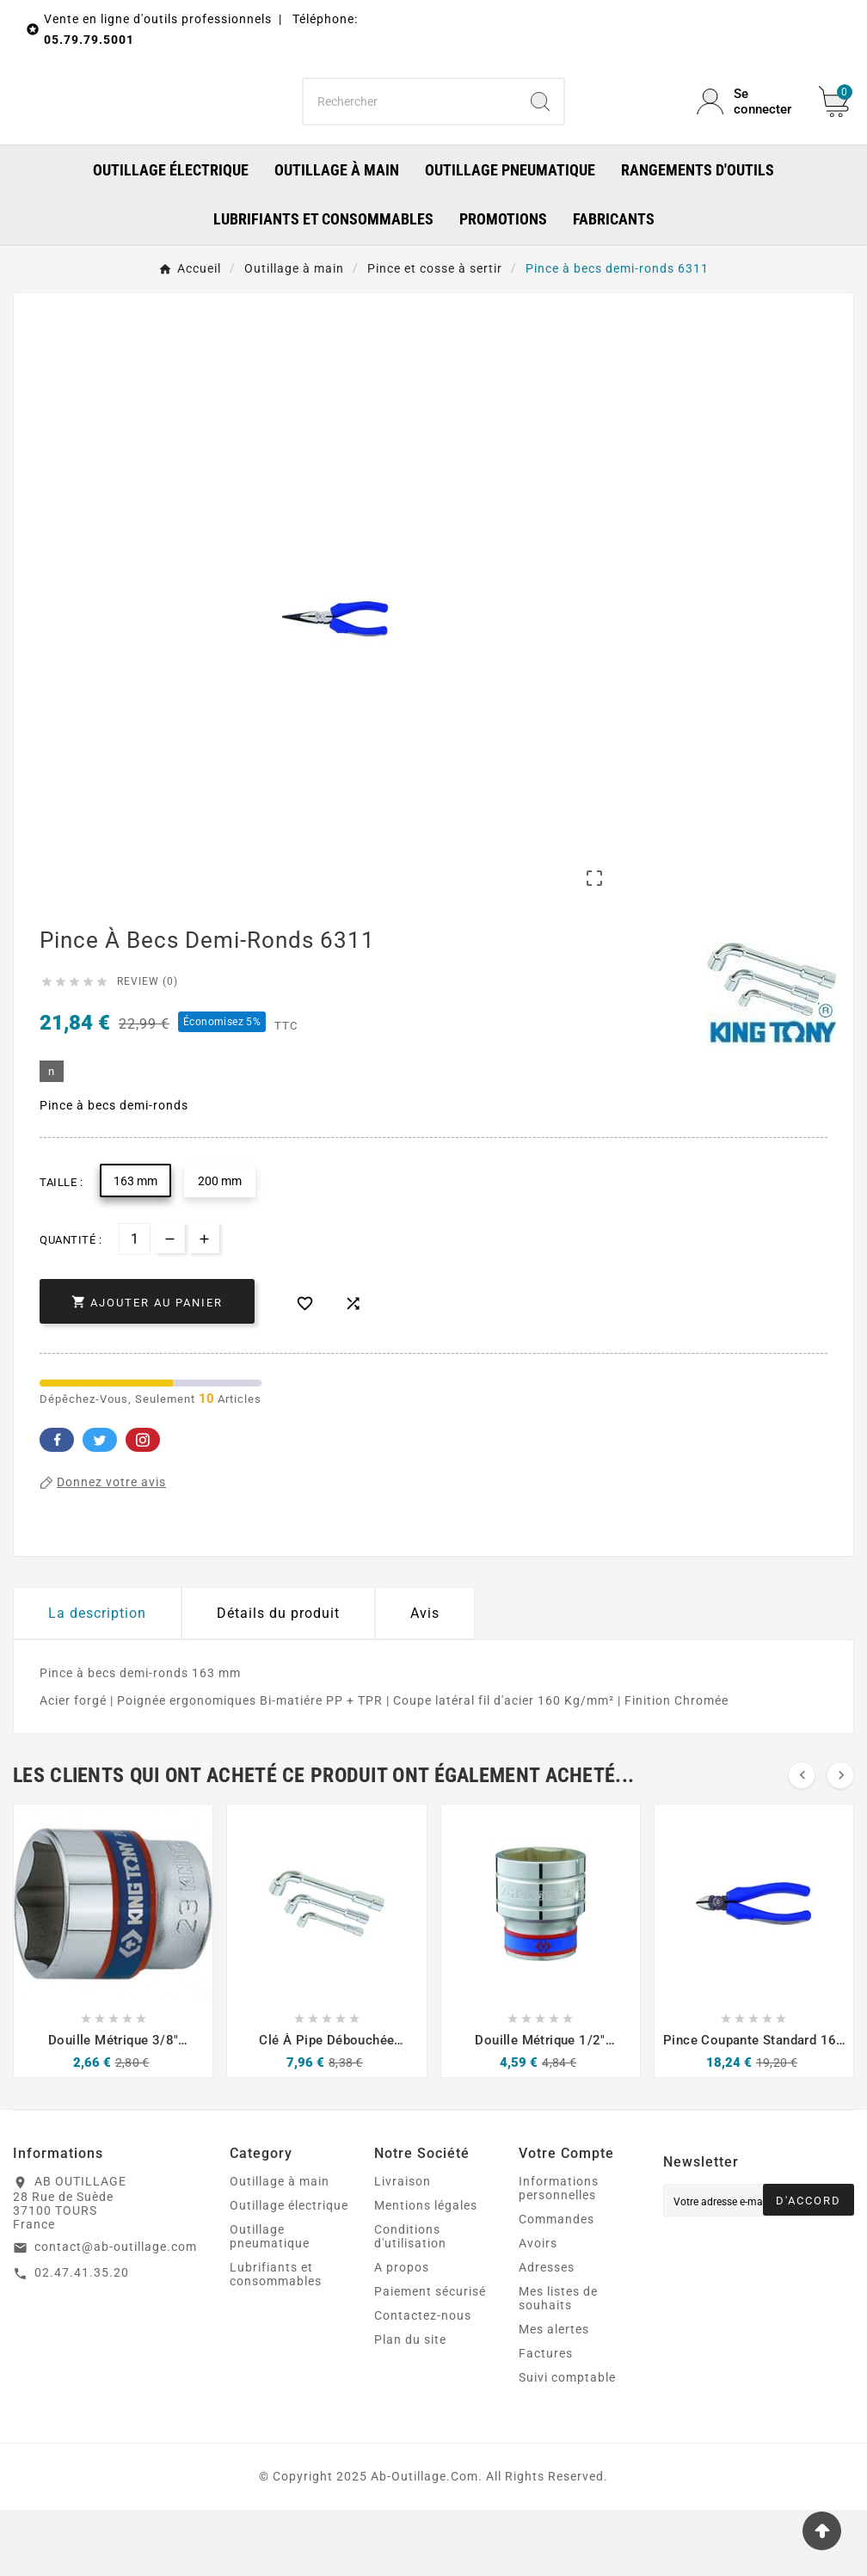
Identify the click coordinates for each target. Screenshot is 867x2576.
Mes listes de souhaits (558, 2364)
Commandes (556, 2285)
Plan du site (410, 2406)
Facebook (57, 1506)
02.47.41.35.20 (81, 2338)
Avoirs (538, 2309)
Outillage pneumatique (270, 2302)
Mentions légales (425, 2271)
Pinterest (143, 1506)
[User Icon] (747, 134)
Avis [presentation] (425, 1679)
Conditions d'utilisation (410, 2302)
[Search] (540, 134)
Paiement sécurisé (430, 2357)
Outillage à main (279, 2247)
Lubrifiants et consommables (276, 2340)
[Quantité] (135, 1305)
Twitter (100, 1506)
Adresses (547, 2333)
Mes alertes (554, 2395)
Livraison (402, 2247)
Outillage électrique (289, 2271)
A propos (401, 2333)
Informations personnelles (559, 2254)
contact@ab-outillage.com (115, 2313)
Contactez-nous (422, 2381)
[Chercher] (410, 134)
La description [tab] (97, 1679)
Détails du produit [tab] (278, 1679)
